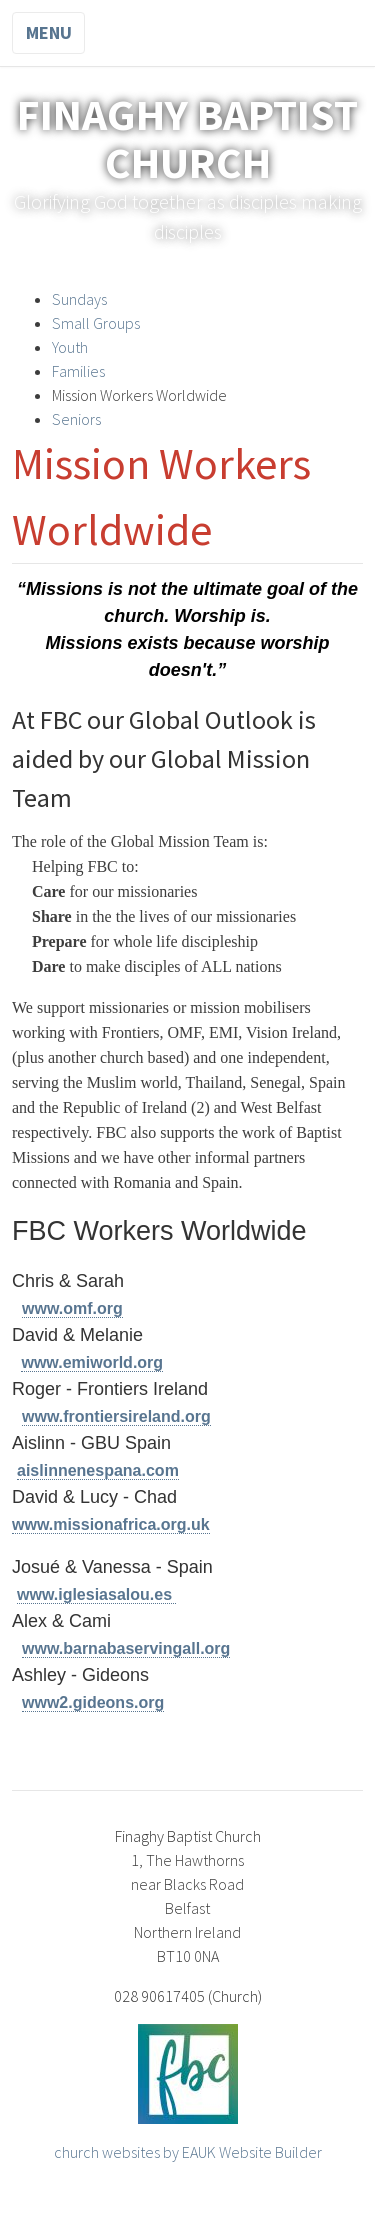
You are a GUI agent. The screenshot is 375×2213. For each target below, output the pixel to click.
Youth (70, 347)
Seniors (76, 419)
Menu (49, 32)
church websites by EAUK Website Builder (188, 2152)
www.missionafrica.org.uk (111, 1524)
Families (78, 371)
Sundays (81, 299)
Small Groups (96, 323)
